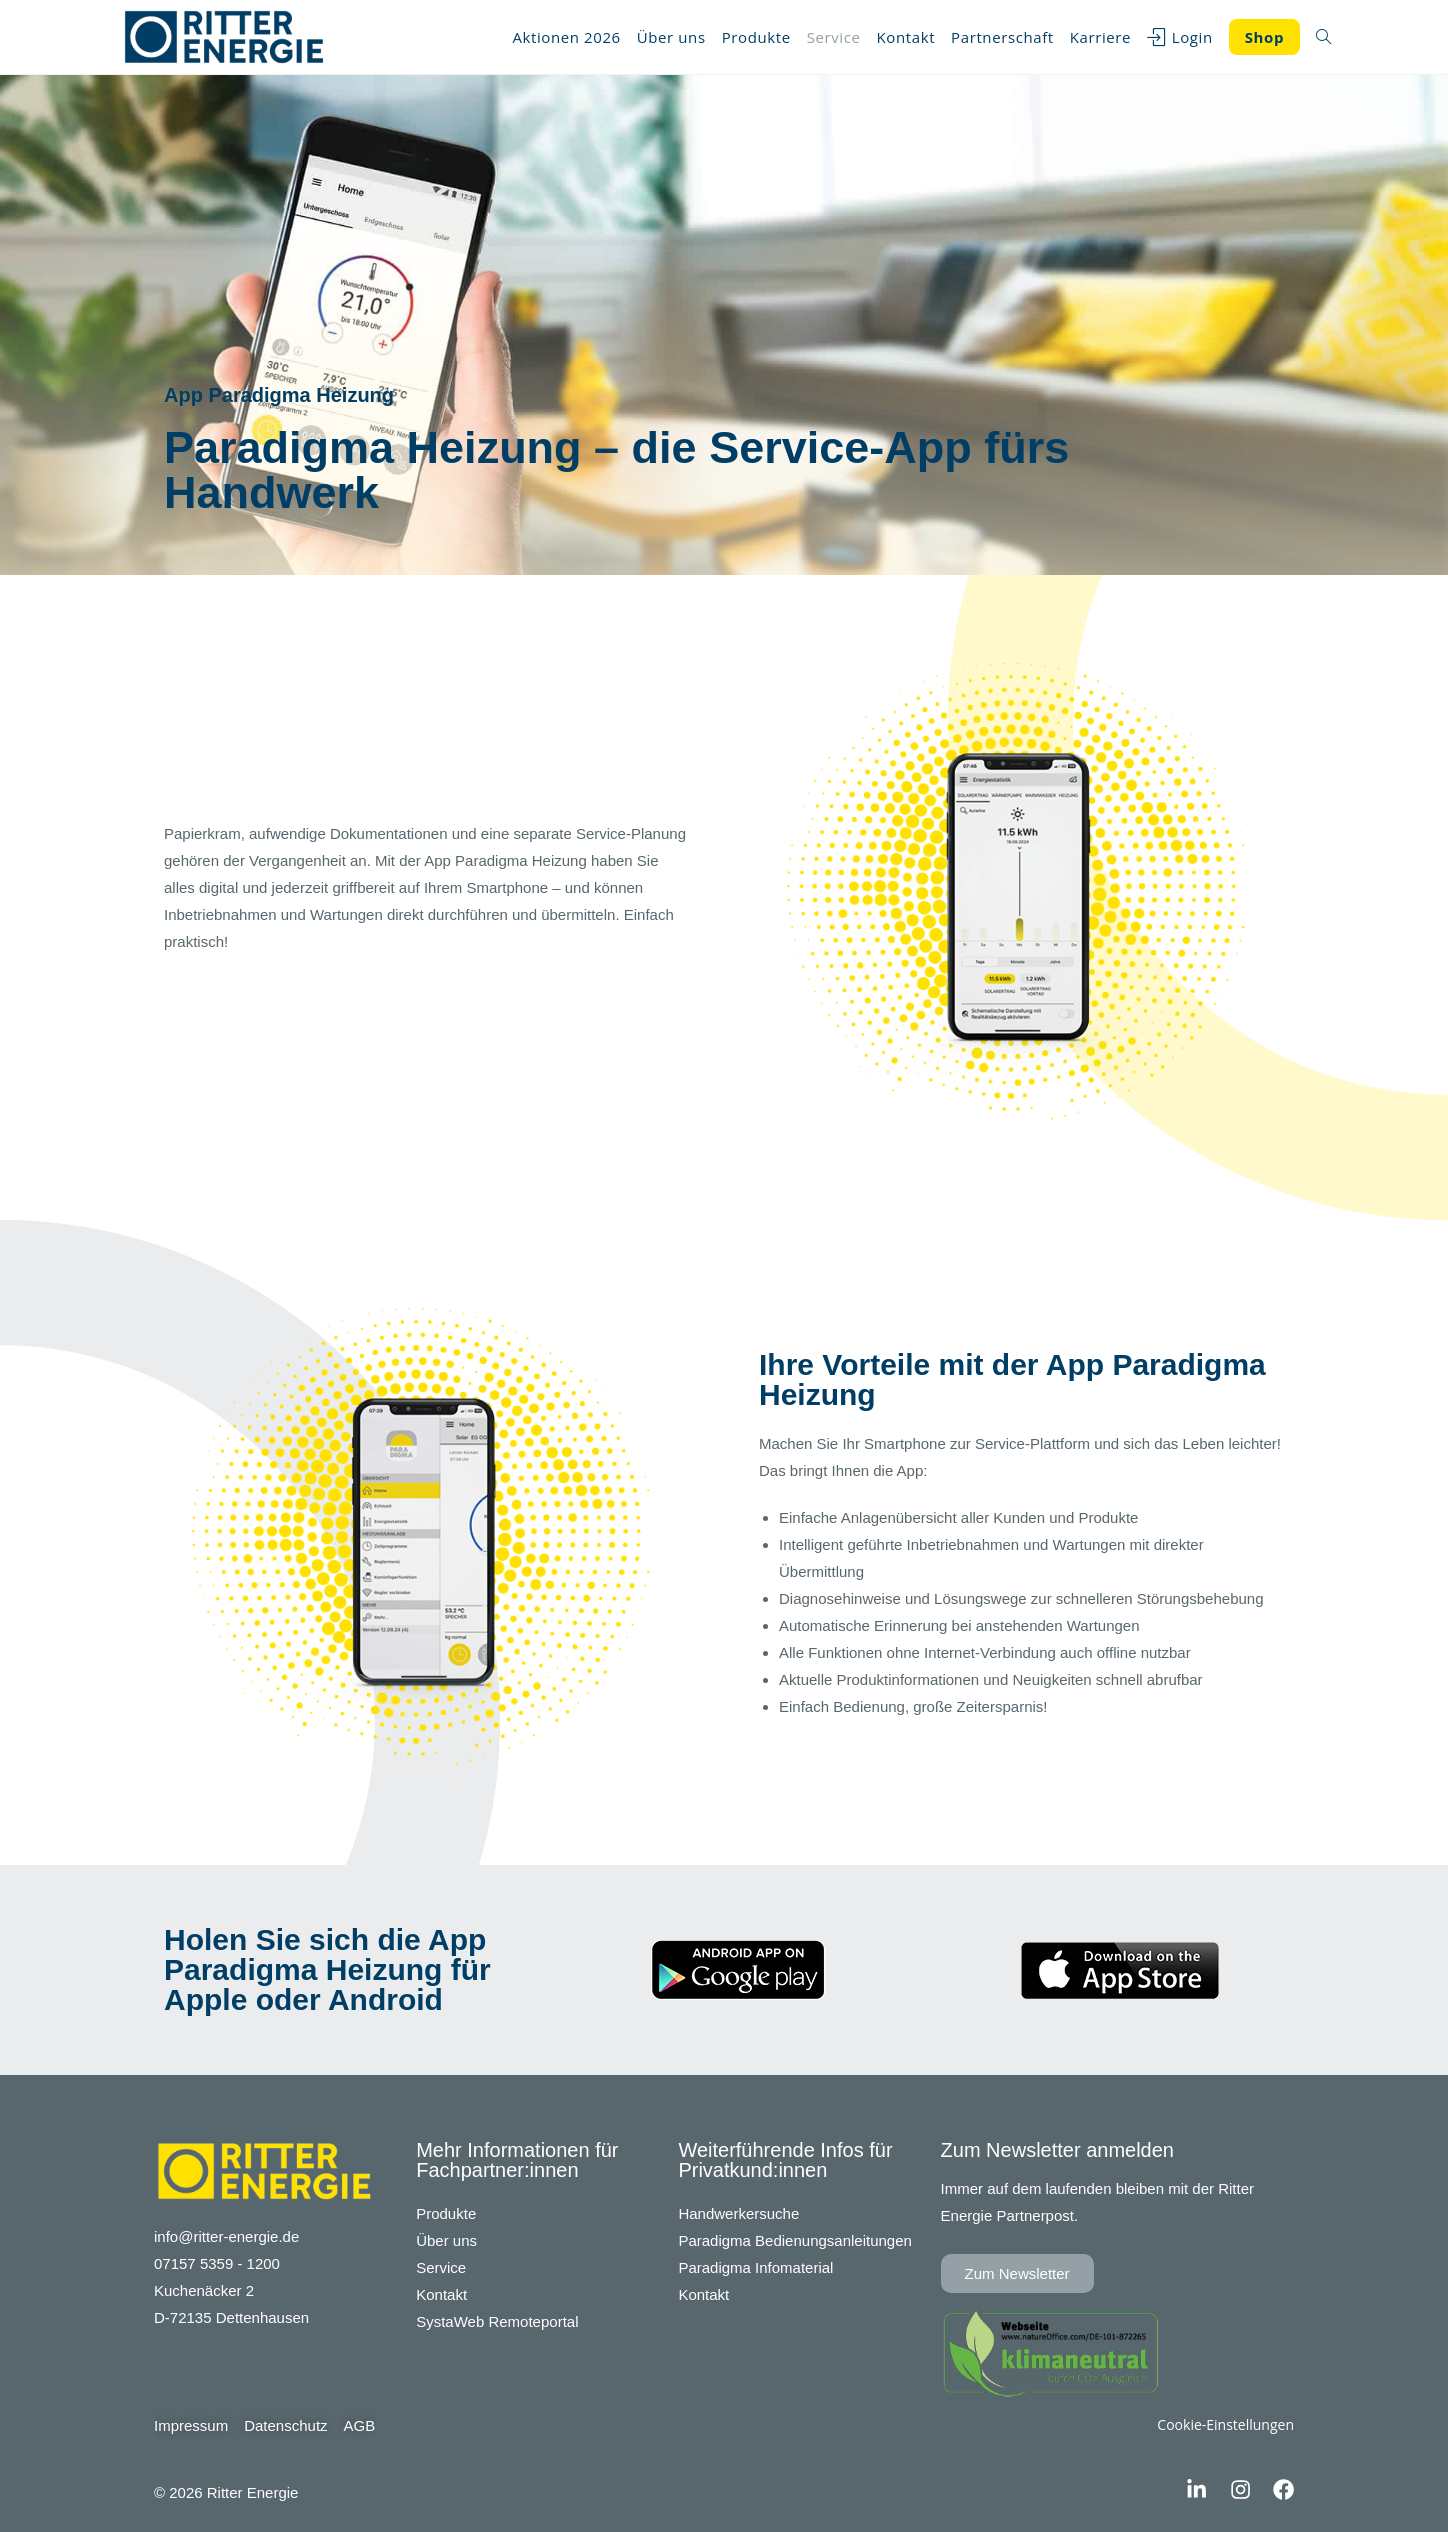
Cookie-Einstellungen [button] (1225, 2424)
